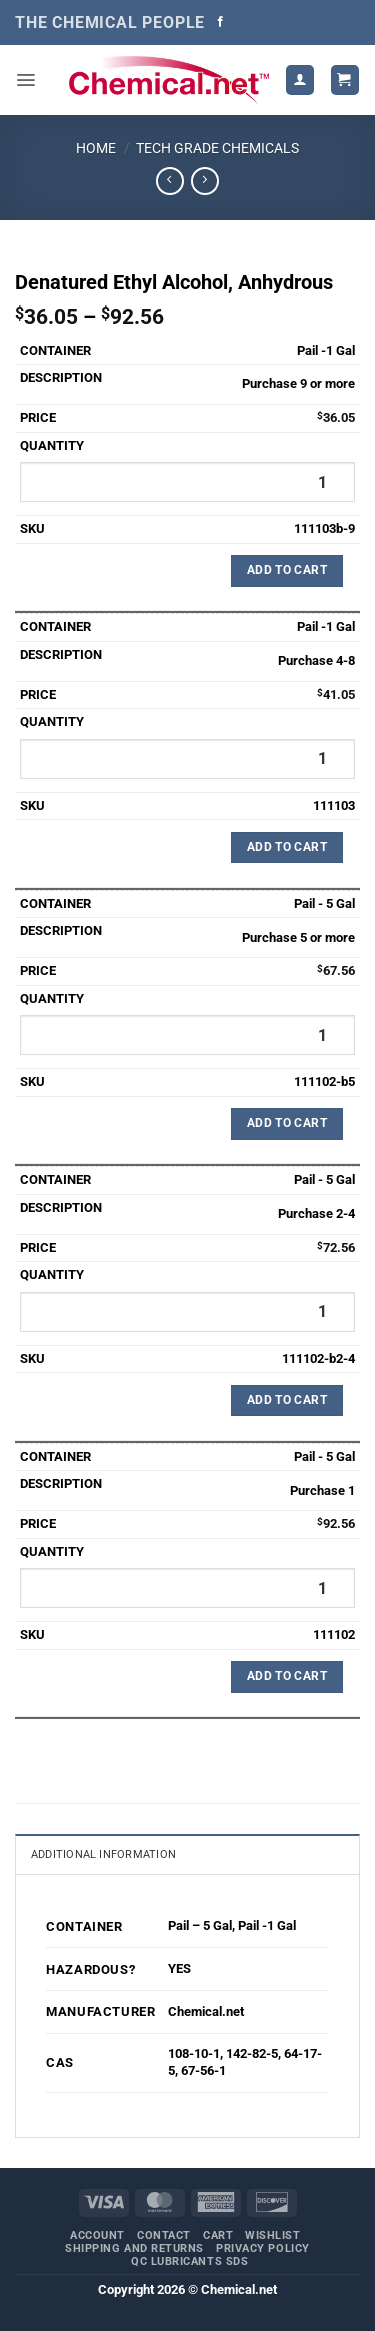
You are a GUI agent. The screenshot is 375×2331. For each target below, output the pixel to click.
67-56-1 (203, 2070)
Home (96, 148)
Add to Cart (287, 570)
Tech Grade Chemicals (217, 148)
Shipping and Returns (134, 2248)
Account (97, 2235)
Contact (164, 2235)
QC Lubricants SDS (189, 2261)
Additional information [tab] (103, 1854)
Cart (218, 2235)
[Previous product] (204, 181)
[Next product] (169, 181)
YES (179, 1968)
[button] (25, 80)
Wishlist (272, 2235)
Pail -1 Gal (267, 1925)
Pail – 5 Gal (200, 1925)
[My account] (300, 79)
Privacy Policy (263, 2248)
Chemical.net (206, 2011)
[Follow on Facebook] (220, 22)
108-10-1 (194, 2053)
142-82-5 (252, 2053)
